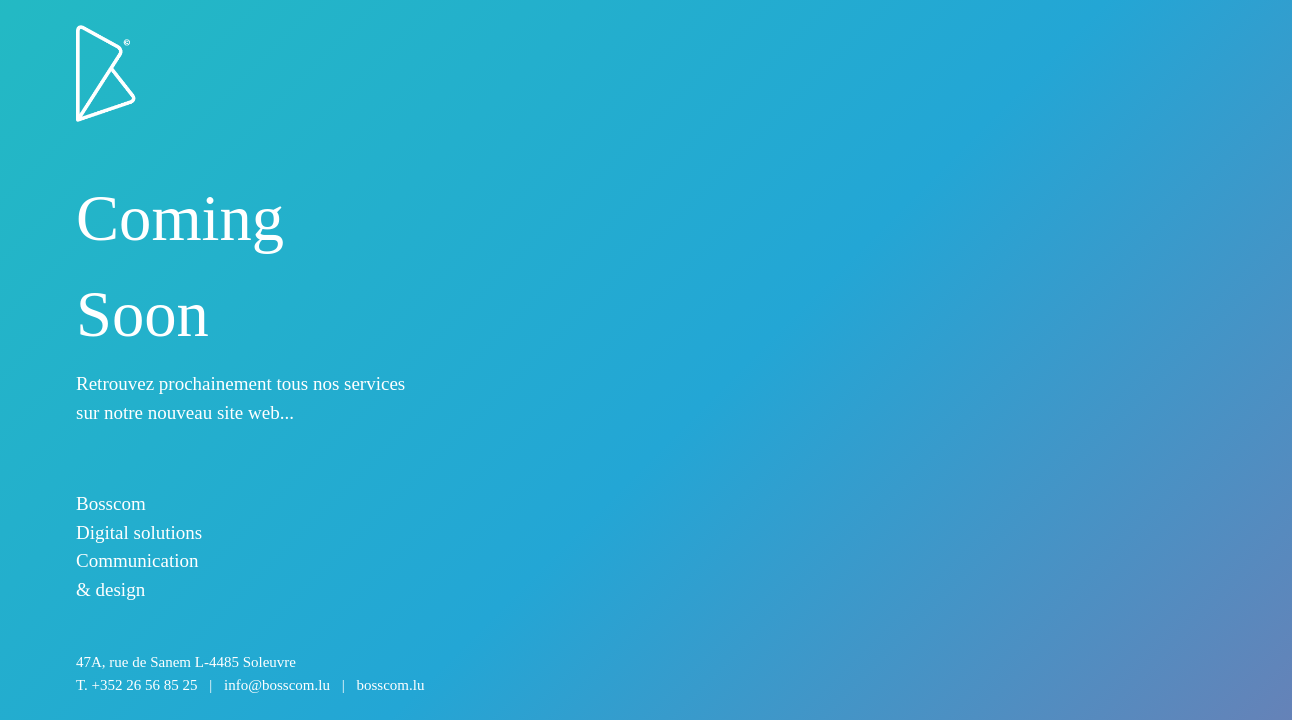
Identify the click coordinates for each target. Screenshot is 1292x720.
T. (250, 685)
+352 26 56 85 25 (145, 685)
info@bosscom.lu (277, 685)
